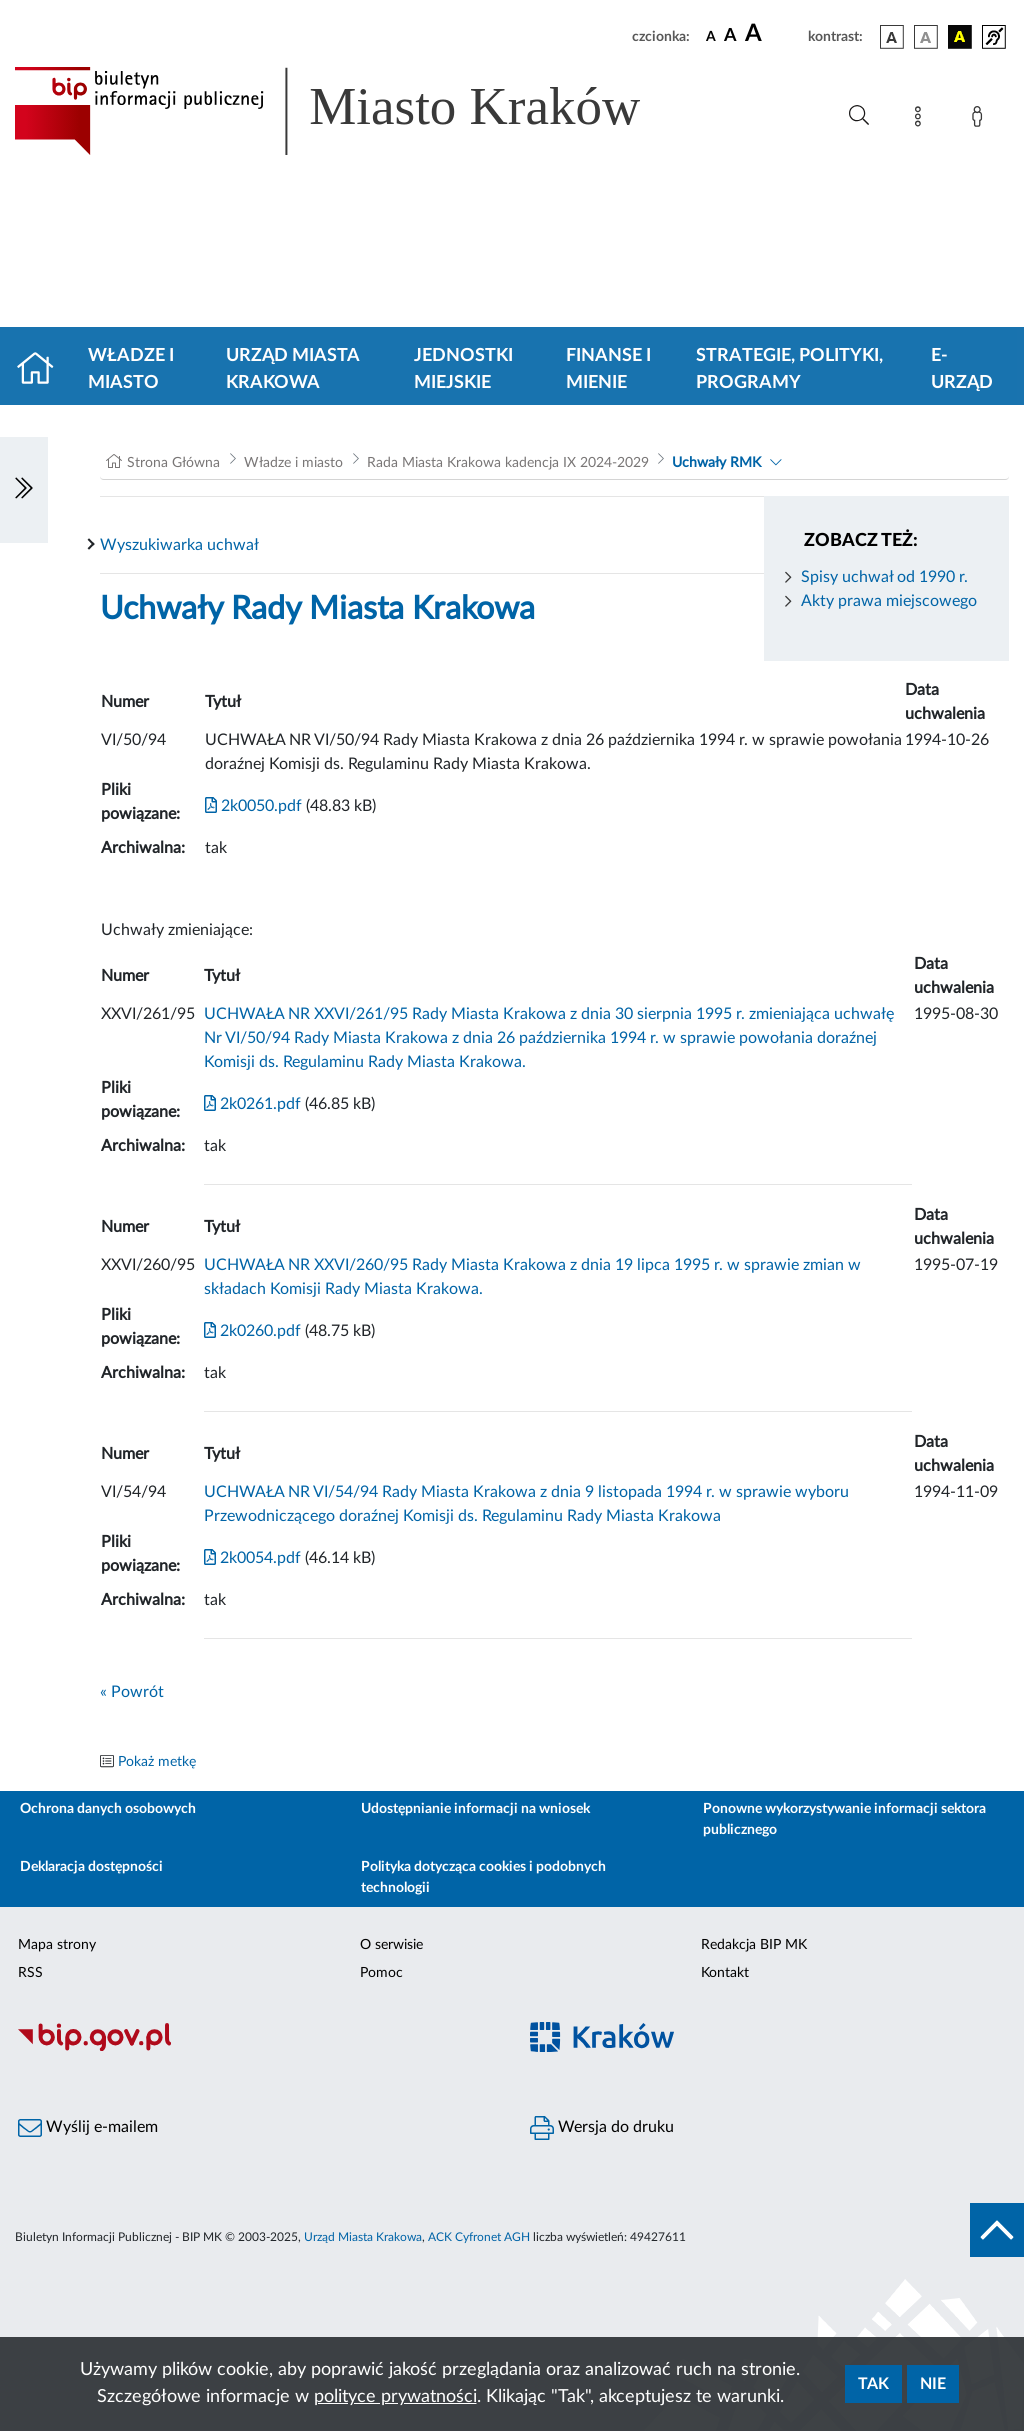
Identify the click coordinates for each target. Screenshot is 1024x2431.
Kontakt (725, 1973)
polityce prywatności (395, 2397)
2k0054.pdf (252, 1558)
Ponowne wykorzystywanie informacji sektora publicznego (844, 1819)
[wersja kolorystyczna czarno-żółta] (960, 37)
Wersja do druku (602, 2128)
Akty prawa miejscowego (889, 601)
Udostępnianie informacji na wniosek (475, 1809)
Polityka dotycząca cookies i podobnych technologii (483, 1877)
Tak (873, 2384)
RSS (30, 1973)
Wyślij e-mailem (88, 2128)
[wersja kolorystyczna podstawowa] (892, 37)
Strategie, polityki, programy (789, 369)
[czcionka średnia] (730, 36)
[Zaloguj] (981, 120)
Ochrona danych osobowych (108, 1809)
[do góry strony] (997, 2230)
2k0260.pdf (252, 1331)
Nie (933, 2384)
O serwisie (391, 1945)
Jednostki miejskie (463, 369)
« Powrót (132, 1692)
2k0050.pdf (253, 806)
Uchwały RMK (716, 463)
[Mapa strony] (922, 120)
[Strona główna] (43, 370)
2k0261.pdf (252, 1104)
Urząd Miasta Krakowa (292, 369)
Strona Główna (173, 463)
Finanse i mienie (608, 369)
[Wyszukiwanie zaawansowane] (859, 116)
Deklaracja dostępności (91, 1867)
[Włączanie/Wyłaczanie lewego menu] (24, 490)
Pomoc (381, 1973)
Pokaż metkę (157, 1762)
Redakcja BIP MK (754, 1945)
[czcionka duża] (773, 34)
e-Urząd (962, 369)
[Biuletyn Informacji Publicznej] (256, 2049)
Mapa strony (57, 1945)
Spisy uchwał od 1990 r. (884, 577)
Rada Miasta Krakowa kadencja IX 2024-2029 (508, 463)
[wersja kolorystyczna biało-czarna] (926, 37)
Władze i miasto (131, 369)
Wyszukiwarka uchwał (179, 545)
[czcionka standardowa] (711, 36)
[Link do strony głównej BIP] (356, 111)
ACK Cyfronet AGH (479, 2237)
